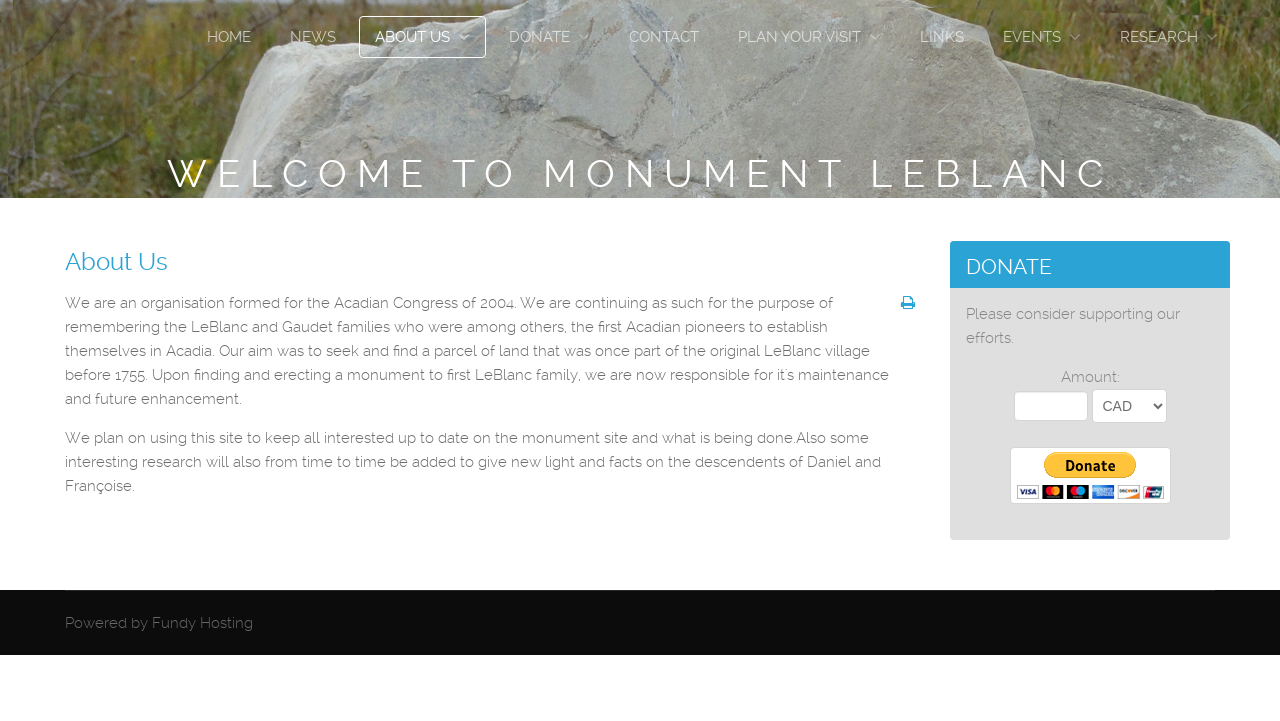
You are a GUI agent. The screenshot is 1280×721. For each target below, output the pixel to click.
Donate (539, 37)
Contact (664, 37)
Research (1159, 37)
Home (229, 37)
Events (1032, 37)
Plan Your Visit (799, 37)
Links (942, 37)
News (313, 37)
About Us (412, 37)
